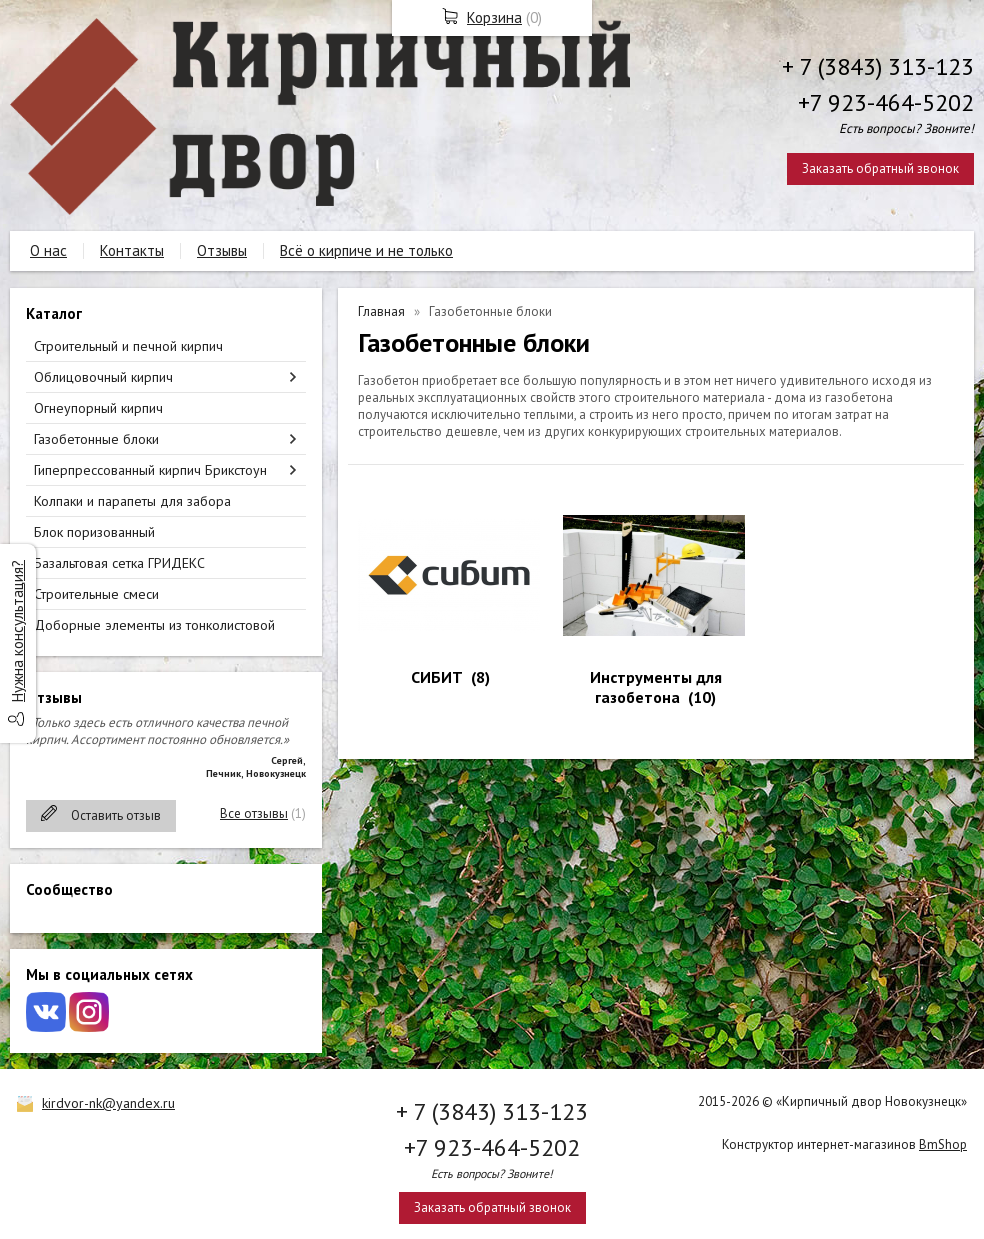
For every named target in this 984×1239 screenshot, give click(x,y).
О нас (48, 250)
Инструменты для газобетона (656, 687)
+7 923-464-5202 (886, 102)
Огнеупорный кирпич (98, 408)
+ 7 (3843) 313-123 (878, 66)
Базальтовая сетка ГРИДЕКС (119, 563)
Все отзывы (254, 813)
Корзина (494, 17)
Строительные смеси (96, 594)
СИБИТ (437, 677)
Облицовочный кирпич (103, 377)
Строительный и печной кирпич (128, 346)
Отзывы (222, 250)
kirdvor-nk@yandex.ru (108, 1103)
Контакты (132, 250)
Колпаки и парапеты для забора (132, 501)
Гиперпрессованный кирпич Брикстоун (150, 470)
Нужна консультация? (17, 631)
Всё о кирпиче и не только (366, 250)
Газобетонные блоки (96, 439)
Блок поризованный (94, 532)
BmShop (943, 1144)
